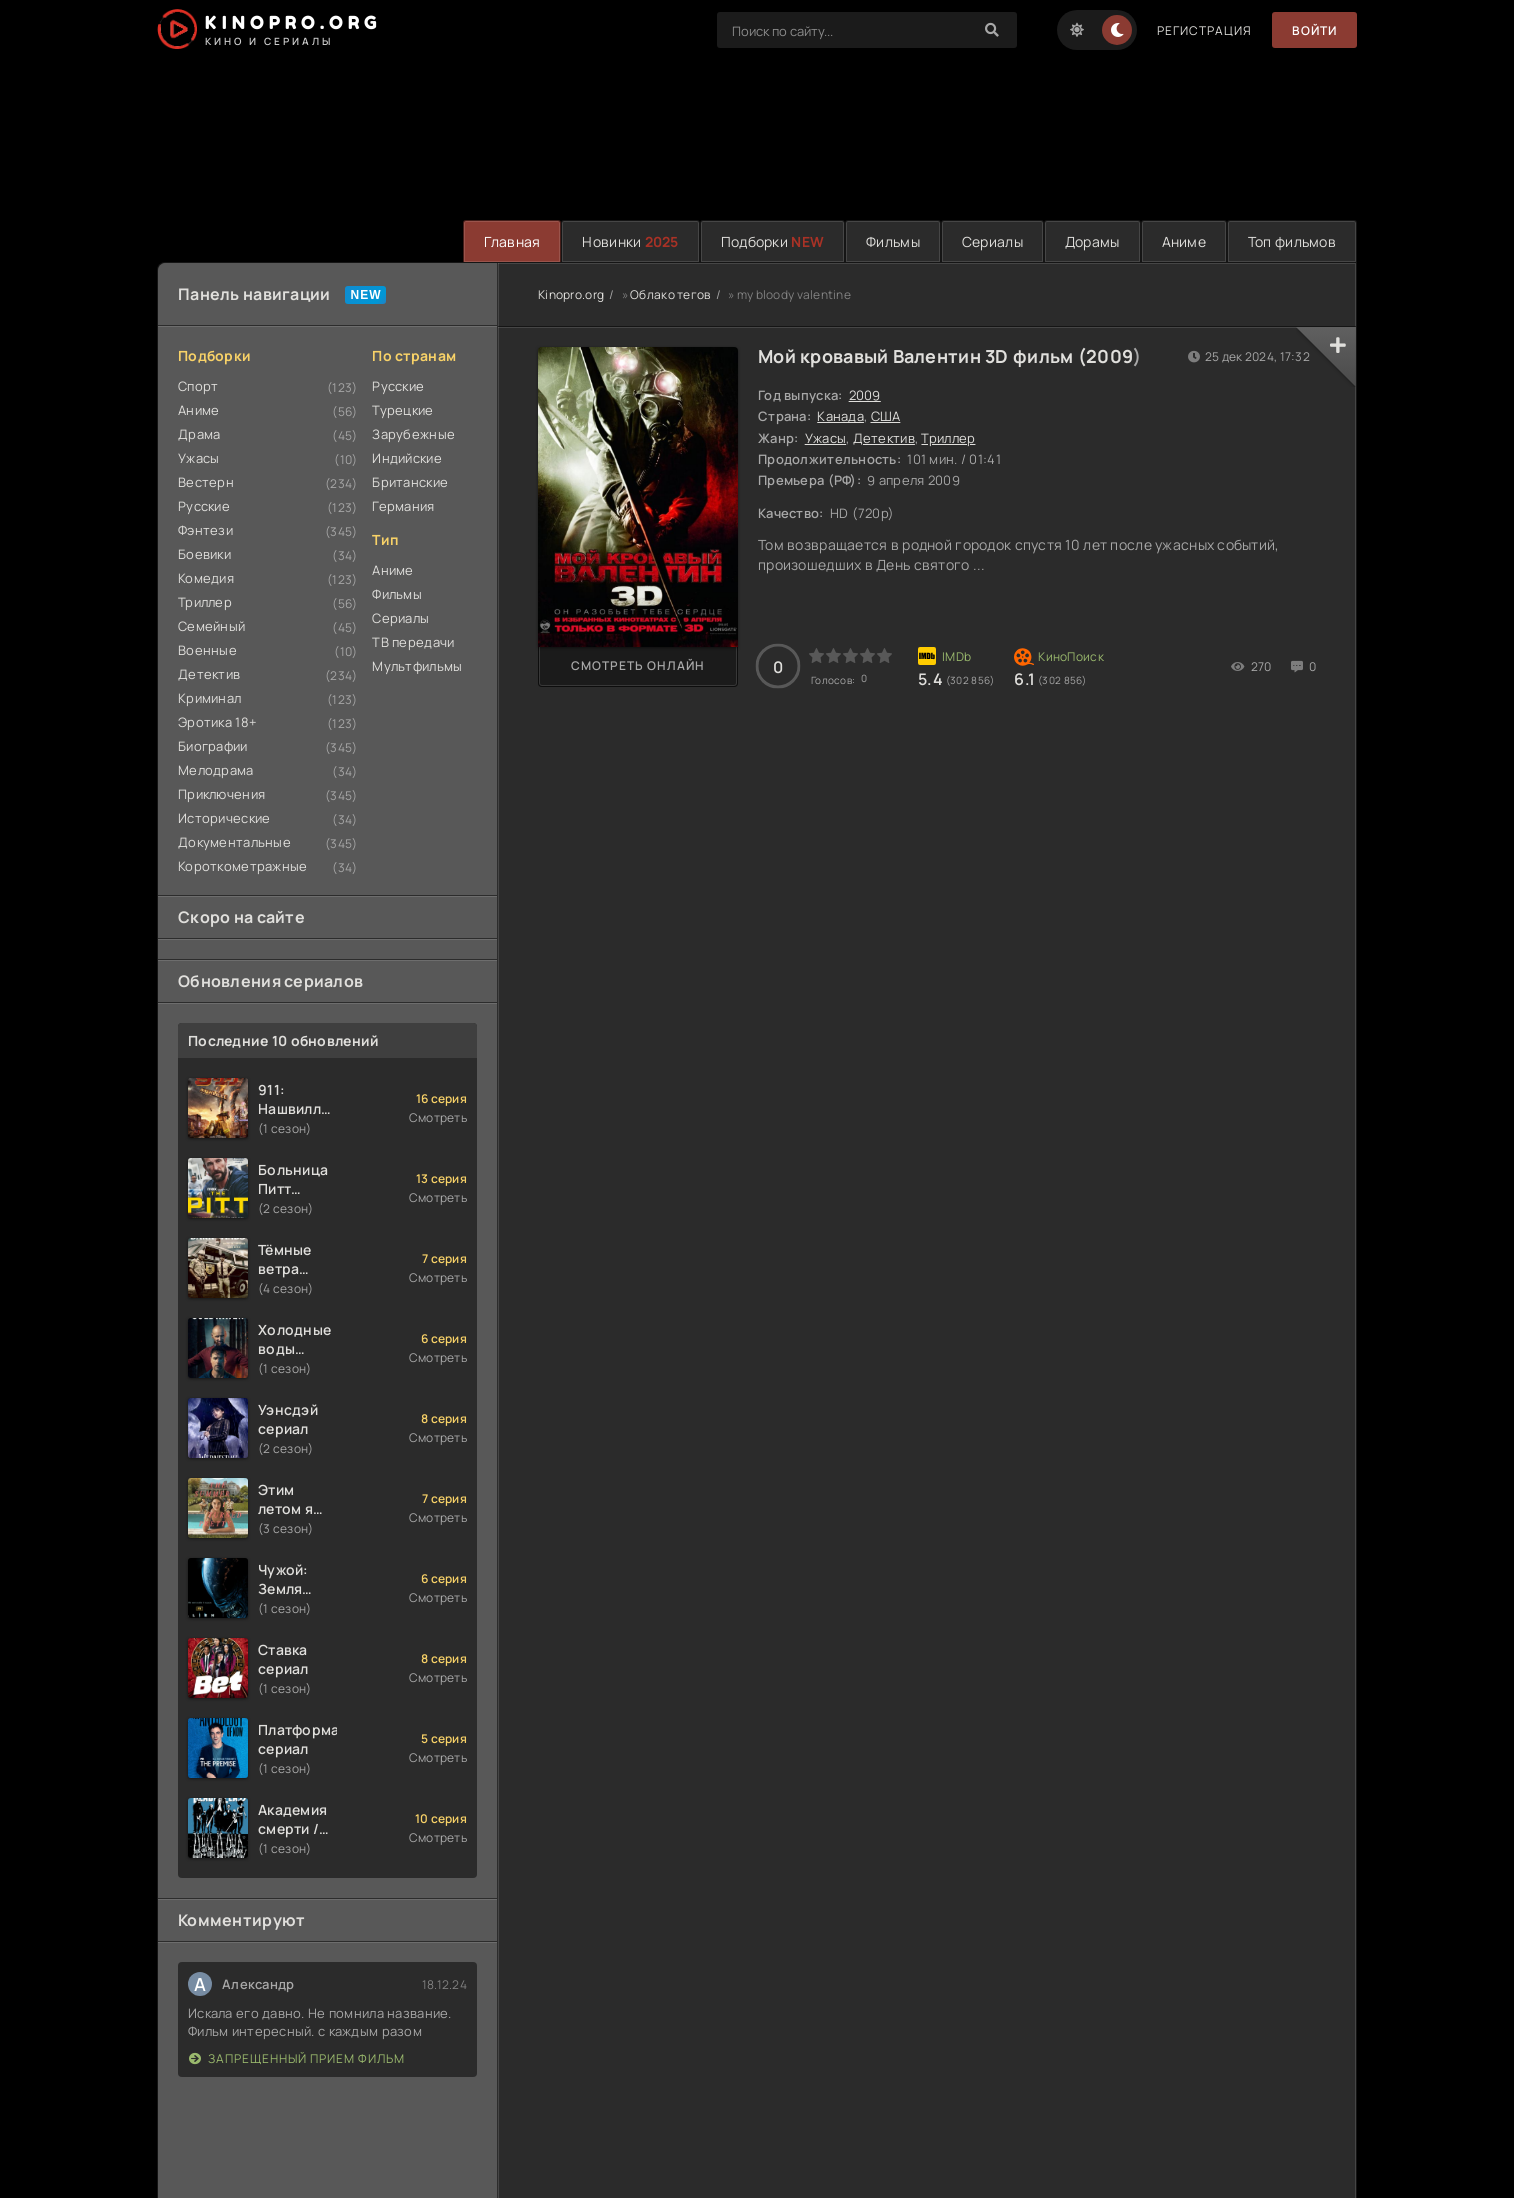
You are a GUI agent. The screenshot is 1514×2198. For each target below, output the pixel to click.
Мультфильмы (417, 666)
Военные (207, 650)
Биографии (213, 746)
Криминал (209, 698)
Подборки (772, 241)
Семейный (211, 626)
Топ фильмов (1292, 241)
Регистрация (1204, 30)
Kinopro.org (571, 294)
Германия (403, 506)
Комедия (206, 578)
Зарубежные (413, 434)
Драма (199, 434)
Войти (1314, 30)
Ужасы (198, 458)
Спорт (198, 386)
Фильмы (893, 241)
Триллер (205, 602)
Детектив (209, 674)
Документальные (234, 842)
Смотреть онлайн (638, 665)
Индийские (407, 458)
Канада (840, 416)
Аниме (1184, 241)
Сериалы (992, 241)
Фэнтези (205, 530)
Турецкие (402, 410)
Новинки (630, 241)
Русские (204, 506)
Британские (410, 482)
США (886, 416)
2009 (1109, 356)
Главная (512, 241)
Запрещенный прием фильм (297, 2058)
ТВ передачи (413, 642)
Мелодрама (216, 770)
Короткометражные (242, 866)
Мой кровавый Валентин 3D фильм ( (922, 356)
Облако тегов (670, 294)
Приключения (221, 794)
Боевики (204, 554)
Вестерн (206, 482)
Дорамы (1092, 241)
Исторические (224, 818)
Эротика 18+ (217, 722)
